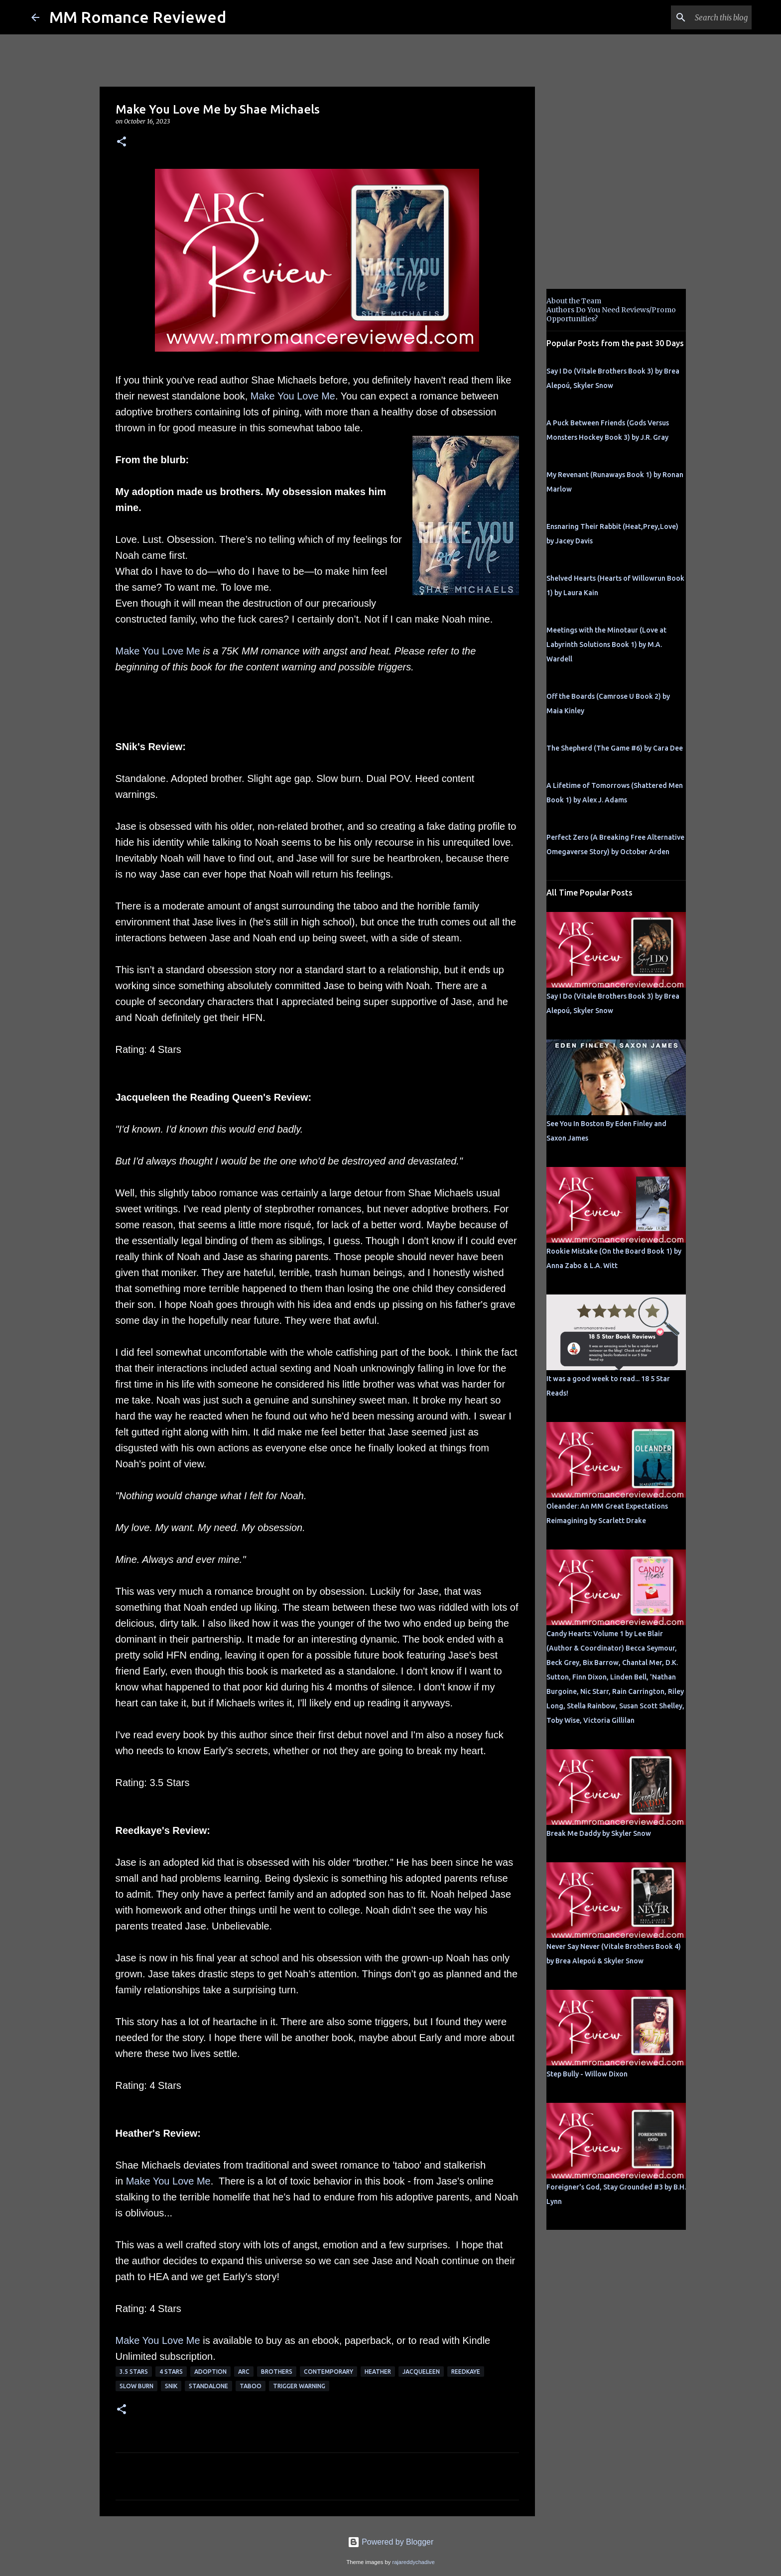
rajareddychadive (413, 2562)
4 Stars (171, 2371)
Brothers (276, 2371)
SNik (171, 2386)
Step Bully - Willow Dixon (587, 2074)
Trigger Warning (299, 2386)
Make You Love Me (293, 395)
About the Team (573, 300)
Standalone (208, 2386)
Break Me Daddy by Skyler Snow (598, 1833)
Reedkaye (465, 2371)
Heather (378, 2371)
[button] (122, 142)
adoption (210, 2371)
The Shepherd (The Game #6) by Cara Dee (614, 748)
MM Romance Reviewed (137, 17)
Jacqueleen (421, 2371)
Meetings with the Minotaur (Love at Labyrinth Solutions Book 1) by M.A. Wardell (606, 644)
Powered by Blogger (391, 2542)
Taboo (250, 2386)
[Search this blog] (699, 17)
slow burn (136, 2386)
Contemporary (328, 2371)
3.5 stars (134, 2371)
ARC (244, 2371)
